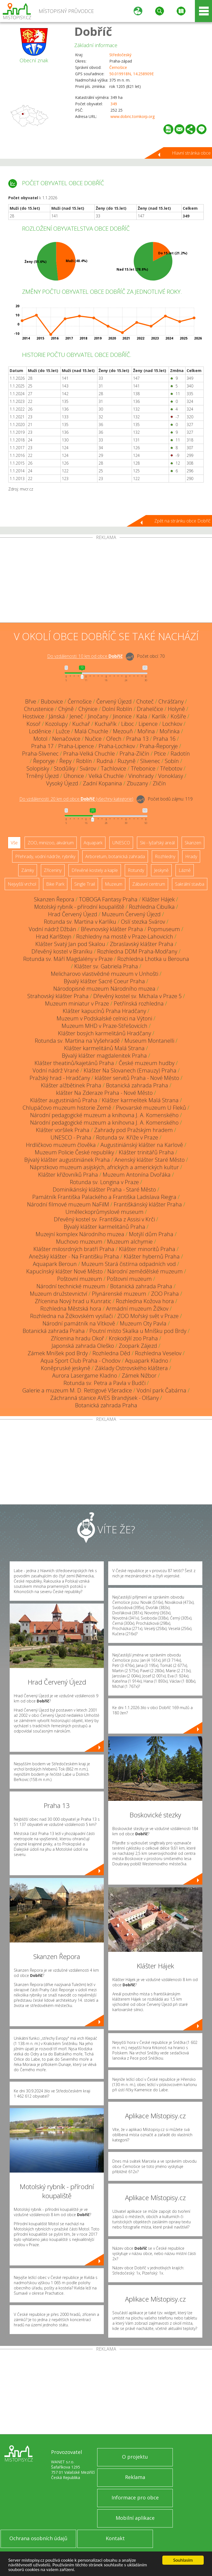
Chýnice (87, 709)
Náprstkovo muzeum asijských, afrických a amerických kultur (104, 1167)
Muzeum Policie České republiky (74, 1152)
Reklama (135, 2477)
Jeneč (76, 716)
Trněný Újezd (42, 776)
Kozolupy (56, 723)
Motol (40, 738)
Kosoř (33, 723)
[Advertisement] (106, 581)
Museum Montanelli (149, 1040)
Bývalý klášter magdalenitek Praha (104, 1055)
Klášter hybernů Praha (152, 1256)
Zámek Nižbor (139, 1375)
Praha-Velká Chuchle (89, 753)
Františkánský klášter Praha (148, 1204)
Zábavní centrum (148, 884)
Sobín (172, 761)
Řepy (65, 761)
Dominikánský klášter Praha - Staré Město (104, 1189)
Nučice (93, 738)
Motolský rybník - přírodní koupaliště (79, 906)
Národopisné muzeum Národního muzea (104, 988)
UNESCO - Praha (71, 1137)
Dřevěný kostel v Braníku (61, 951)
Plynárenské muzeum (119, 1293)
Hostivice (33, 716)
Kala (141, 716)
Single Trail (84, 884)
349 (113, 103)
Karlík (159, 716)
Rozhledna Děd (111, 1353)
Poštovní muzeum (79, 1278)
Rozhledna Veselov (158, 1353)
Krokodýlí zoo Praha (133, 1338)
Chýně (66, 709)
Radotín (180, 753)
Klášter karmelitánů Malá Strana (104, 1048)
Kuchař (81, 723)
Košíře (178, 716)
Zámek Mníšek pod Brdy (58, 1353)
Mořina (146, 731)
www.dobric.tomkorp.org (132, 116)
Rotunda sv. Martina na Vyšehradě (77, 1040)
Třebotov (171, 768)
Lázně (185, 870)
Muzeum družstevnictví (58, 1293)
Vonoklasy (170, 776)
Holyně (176, 709)
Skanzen (193, 843)
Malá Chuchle (91, 731)
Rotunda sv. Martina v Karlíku (80, 921)
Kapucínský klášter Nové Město (64, 1271)
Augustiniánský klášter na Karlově (141, 1145)
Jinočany (98, 716)
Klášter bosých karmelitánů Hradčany (104, 1033)
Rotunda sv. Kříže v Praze (127, 1137)
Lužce (63, 731)
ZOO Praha (165, 1293)
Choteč (145, 701)
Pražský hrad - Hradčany (60, 1078)
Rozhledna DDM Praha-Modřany (137, 951)
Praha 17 (42, 746)
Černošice (118, 67)
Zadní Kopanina (102, 783)
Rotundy (136, 870)
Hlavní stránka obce (191, 153)
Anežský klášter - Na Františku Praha (74, 1256)
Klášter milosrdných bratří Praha (73, 1249)
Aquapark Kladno (146, 1360)
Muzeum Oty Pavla (143, 1323)
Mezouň (123, 731)
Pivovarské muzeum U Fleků (151, 1107)
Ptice (160, 753)
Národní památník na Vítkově (79, 1323)
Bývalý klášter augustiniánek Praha (67, 1159)
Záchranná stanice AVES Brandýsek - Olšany (104, 1398)
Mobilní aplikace (135, 2518)
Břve (30, 701)
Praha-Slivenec (40, 753)
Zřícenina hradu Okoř (77, 1338)
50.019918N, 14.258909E (131, 73)
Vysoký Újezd (62, 783)
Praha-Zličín (134, 753)
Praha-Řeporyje (159, 746)
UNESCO (121, 843)
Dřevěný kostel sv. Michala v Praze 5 (137, 996)
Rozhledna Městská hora (70, 1308)
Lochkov (172, 723)
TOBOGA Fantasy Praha (108, 899)
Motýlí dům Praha (151, 1234)
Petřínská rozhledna (139, 1003)
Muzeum (113, 884)
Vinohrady (140, 776)
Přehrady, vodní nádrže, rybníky (45, 856)
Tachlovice (113, 768)
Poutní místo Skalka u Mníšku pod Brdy (137, 1331)
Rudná (105, 761)
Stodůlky (64, 768)
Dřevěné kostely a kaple (94, 870)
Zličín (159, 783)
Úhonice (73, 776)
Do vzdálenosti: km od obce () (76, 799)
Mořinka (170, 731)
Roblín (84, 761)
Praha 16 (164, 738)
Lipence (148, 723)
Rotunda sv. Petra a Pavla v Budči (104, 1383)
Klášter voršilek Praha (62, 1130)
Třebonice (143, 768)
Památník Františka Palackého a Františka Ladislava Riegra (104, 1197)
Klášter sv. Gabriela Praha (106, 966)
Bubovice (52, 701)
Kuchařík (105, 723)
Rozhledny (165, 856)
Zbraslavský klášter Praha (141, 944)
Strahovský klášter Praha (58, 996)
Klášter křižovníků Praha (68, 1174)
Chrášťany (171, 701)
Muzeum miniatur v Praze (77, 1003)
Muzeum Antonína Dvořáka (137, 1174)
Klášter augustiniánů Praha (63, 1100)
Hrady (191, 856)
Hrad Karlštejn (53, 936)
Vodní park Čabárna (161, 1390)
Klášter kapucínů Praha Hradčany (104, 1011)
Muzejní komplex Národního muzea (80, 1234)
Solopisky (37, 768)
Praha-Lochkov (117, 746)
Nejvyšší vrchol (22, 884)
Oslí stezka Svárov (143, 921)
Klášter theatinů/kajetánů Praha (74, 1063)
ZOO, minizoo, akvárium (51, 843)
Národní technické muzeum (70, 1286)
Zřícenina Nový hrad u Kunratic (73, 1301)
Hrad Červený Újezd (72, 914)
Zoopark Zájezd (138, 1345)
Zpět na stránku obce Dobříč (182, 521)
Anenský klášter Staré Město (150, 1159)
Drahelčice (150, 709)
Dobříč (93, 31)
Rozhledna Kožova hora (145, 1301)
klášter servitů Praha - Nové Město (137, 1078)
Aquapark (93, 843)
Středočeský (120, 54)
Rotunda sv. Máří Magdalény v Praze (68, 959)
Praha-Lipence (76, 746)
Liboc (127, 723)
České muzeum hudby (146, 1063)
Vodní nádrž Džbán (52, 929)
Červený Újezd (114, 701)
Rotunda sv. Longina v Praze (104, 1182)
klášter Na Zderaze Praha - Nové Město (104, 1092)
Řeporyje (44, 761)
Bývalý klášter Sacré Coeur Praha (104, 981)
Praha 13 (137, 738)
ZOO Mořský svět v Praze (148, 1316)
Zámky (27, 870)
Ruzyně (127, 761)
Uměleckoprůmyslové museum (104, 1212)
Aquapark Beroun (55, 1264)
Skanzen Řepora (54, 899)
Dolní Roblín (117, 709)
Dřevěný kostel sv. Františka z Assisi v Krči (104, 1219)
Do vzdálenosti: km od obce (85, 656)
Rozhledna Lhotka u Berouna (153, 959)
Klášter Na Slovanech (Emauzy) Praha (130, 1070)
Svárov (88, 768)
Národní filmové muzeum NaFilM (68, 1204)
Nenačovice (66, 738)
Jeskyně (161, 870)
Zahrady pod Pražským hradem (133, 1130)
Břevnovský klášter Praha (112, 929)
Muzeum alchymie (130, 1241)
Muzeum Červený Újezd (131, 914)
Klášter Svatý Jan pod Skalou (70, 944)
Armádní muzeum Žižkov (137, 1308)
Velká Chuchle (106, 776)
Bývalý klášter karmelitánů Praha (104, 1226)
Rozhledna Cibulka (152, 906)
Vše (14, 843)
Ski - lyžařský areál (157, 843)
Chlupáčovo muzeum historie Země (67, 1107)
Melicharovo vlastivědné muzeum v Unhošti (104, 973)
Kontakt (115, 2538)
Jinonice (122, 716)
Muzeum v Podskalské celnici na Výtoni (104, 1018)
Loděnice (40, 731)
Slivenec (150, 761)
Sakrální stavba (189, 884)
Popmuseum (164, 929)
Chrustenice (39, 709)
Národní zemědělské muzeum (145, 1271)
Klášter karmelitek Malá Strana (140, 1100)
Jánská (57, 716)
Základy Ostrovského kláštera (131, 1368)
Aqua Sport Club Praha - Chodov (80, 1360)
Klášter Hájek (158, 899)
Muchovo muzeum (79, 1241)
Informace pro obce (135, 2497)
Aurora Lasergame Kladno (84, 1375)
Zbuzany (137, 783)
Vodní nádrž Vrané (56, 1070)
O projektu (135, 2456)
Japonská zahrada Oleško (83, 1345)
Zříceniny (53, 870)
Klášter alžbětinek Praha (71, 1085)
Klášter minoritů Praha (147, 1249)
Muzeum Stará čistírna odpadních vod (128, 1264)
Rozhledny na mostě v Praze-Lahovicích (124, 936)
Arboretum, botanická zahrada (115, 856)
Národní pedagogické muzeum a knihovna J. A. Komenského (104, 1115)
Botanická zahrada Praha (137, 1085)
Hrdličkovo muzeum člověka (61, 1145)
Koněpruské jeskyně (65, 1368)
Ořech (113, 738)
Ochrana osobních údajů (38, 2538)
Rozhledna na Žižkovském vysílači (71, 1316)
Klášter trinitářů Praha (146, 1152)
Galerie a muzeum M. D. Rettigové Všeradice (77, 1390)
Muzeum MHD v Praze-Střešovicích (104, 1026)
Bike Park (55, 884)
